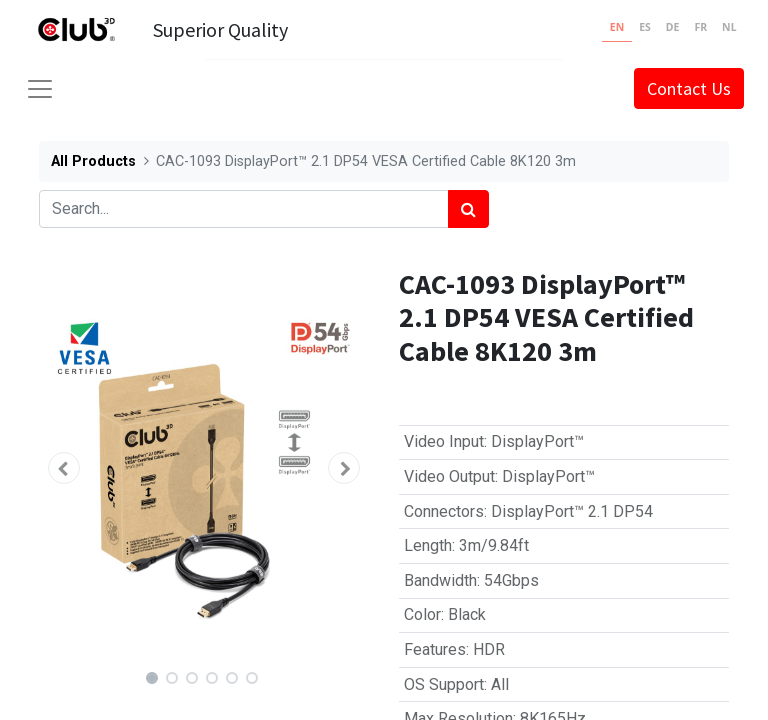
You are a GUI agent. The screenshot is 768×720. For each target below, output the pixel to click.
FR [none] (700, 27)
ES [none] (645, 27)
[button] (64, 468)
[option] (645, 30)
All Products (93, 161)
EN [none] (617, 27)
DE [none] (673, 27)
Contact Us (689, 88)
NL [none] (729, 27)
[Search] (468, 209)
